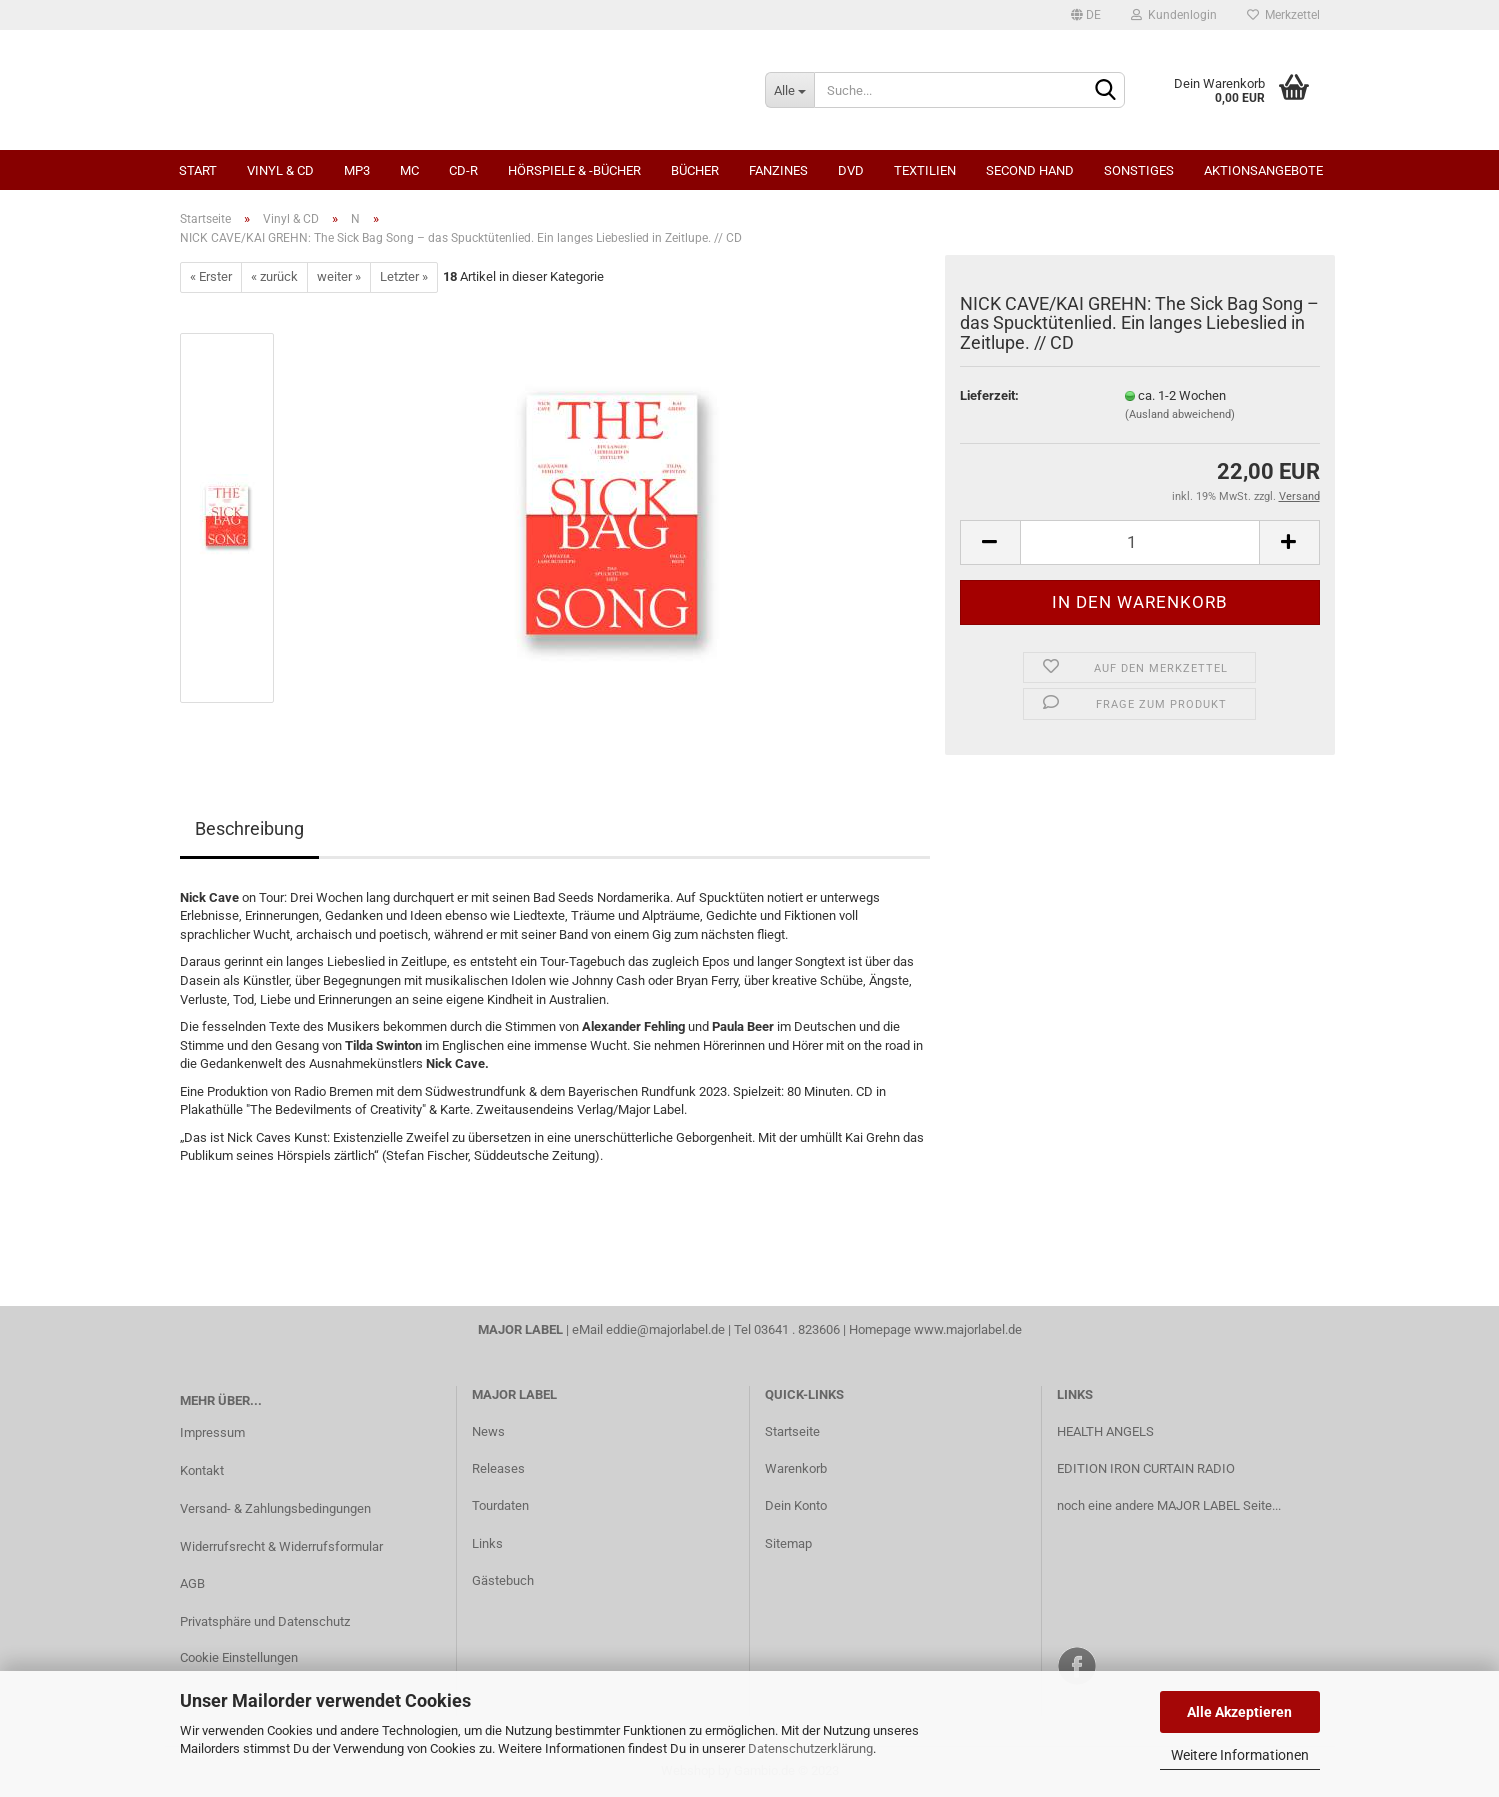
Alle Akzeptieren (1239, 1712)
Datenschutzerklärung (810, 1748)
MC (409, 170)
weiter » (339, 276)
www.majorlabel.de (968, 1329)
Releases (498, 1468)
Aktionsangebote (1263, 170)
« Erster (211, 276)
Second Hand (1030, 170)
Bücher (695, 170)
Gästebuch (503, 1580)
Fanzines (778, 170)
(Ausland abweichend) (1180, 414)
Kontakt (202, 1470)
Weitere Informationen (1240, 1755)
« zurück (274, 276)
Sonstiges (1139, 170)
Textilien (925, 170)
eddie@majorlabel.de (665, 1329)
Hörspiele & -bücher (574, 170)
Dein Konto (796, 1505)
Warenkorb (796, 1468)
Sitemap (788, 1543)
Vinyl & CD (280, 170)
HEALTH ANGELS (1105, 1431)
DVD (851, 170)
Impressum (212, 1432)
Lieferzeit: (989, 395)
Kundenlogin (1174, 15)
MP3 (357, 170)
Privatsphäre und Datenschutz (265, 1621)
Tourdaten (500, 1505)
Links (487, 1543)
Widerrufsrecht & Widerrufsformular (281, 1546)
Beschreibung (249, 828)
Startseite (792, 1431)
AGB (192, 1583)
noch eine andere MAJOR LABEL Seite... (1169, 1505)
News (488, 1431)
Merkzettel (1283, 15)
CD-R (463, 170)
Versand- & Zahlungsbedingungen (275, 1508)
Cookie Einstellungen (239, 1657)
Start (198, 170)
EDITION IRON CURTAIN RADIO (1146, 1468)
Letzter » (404, 276)
